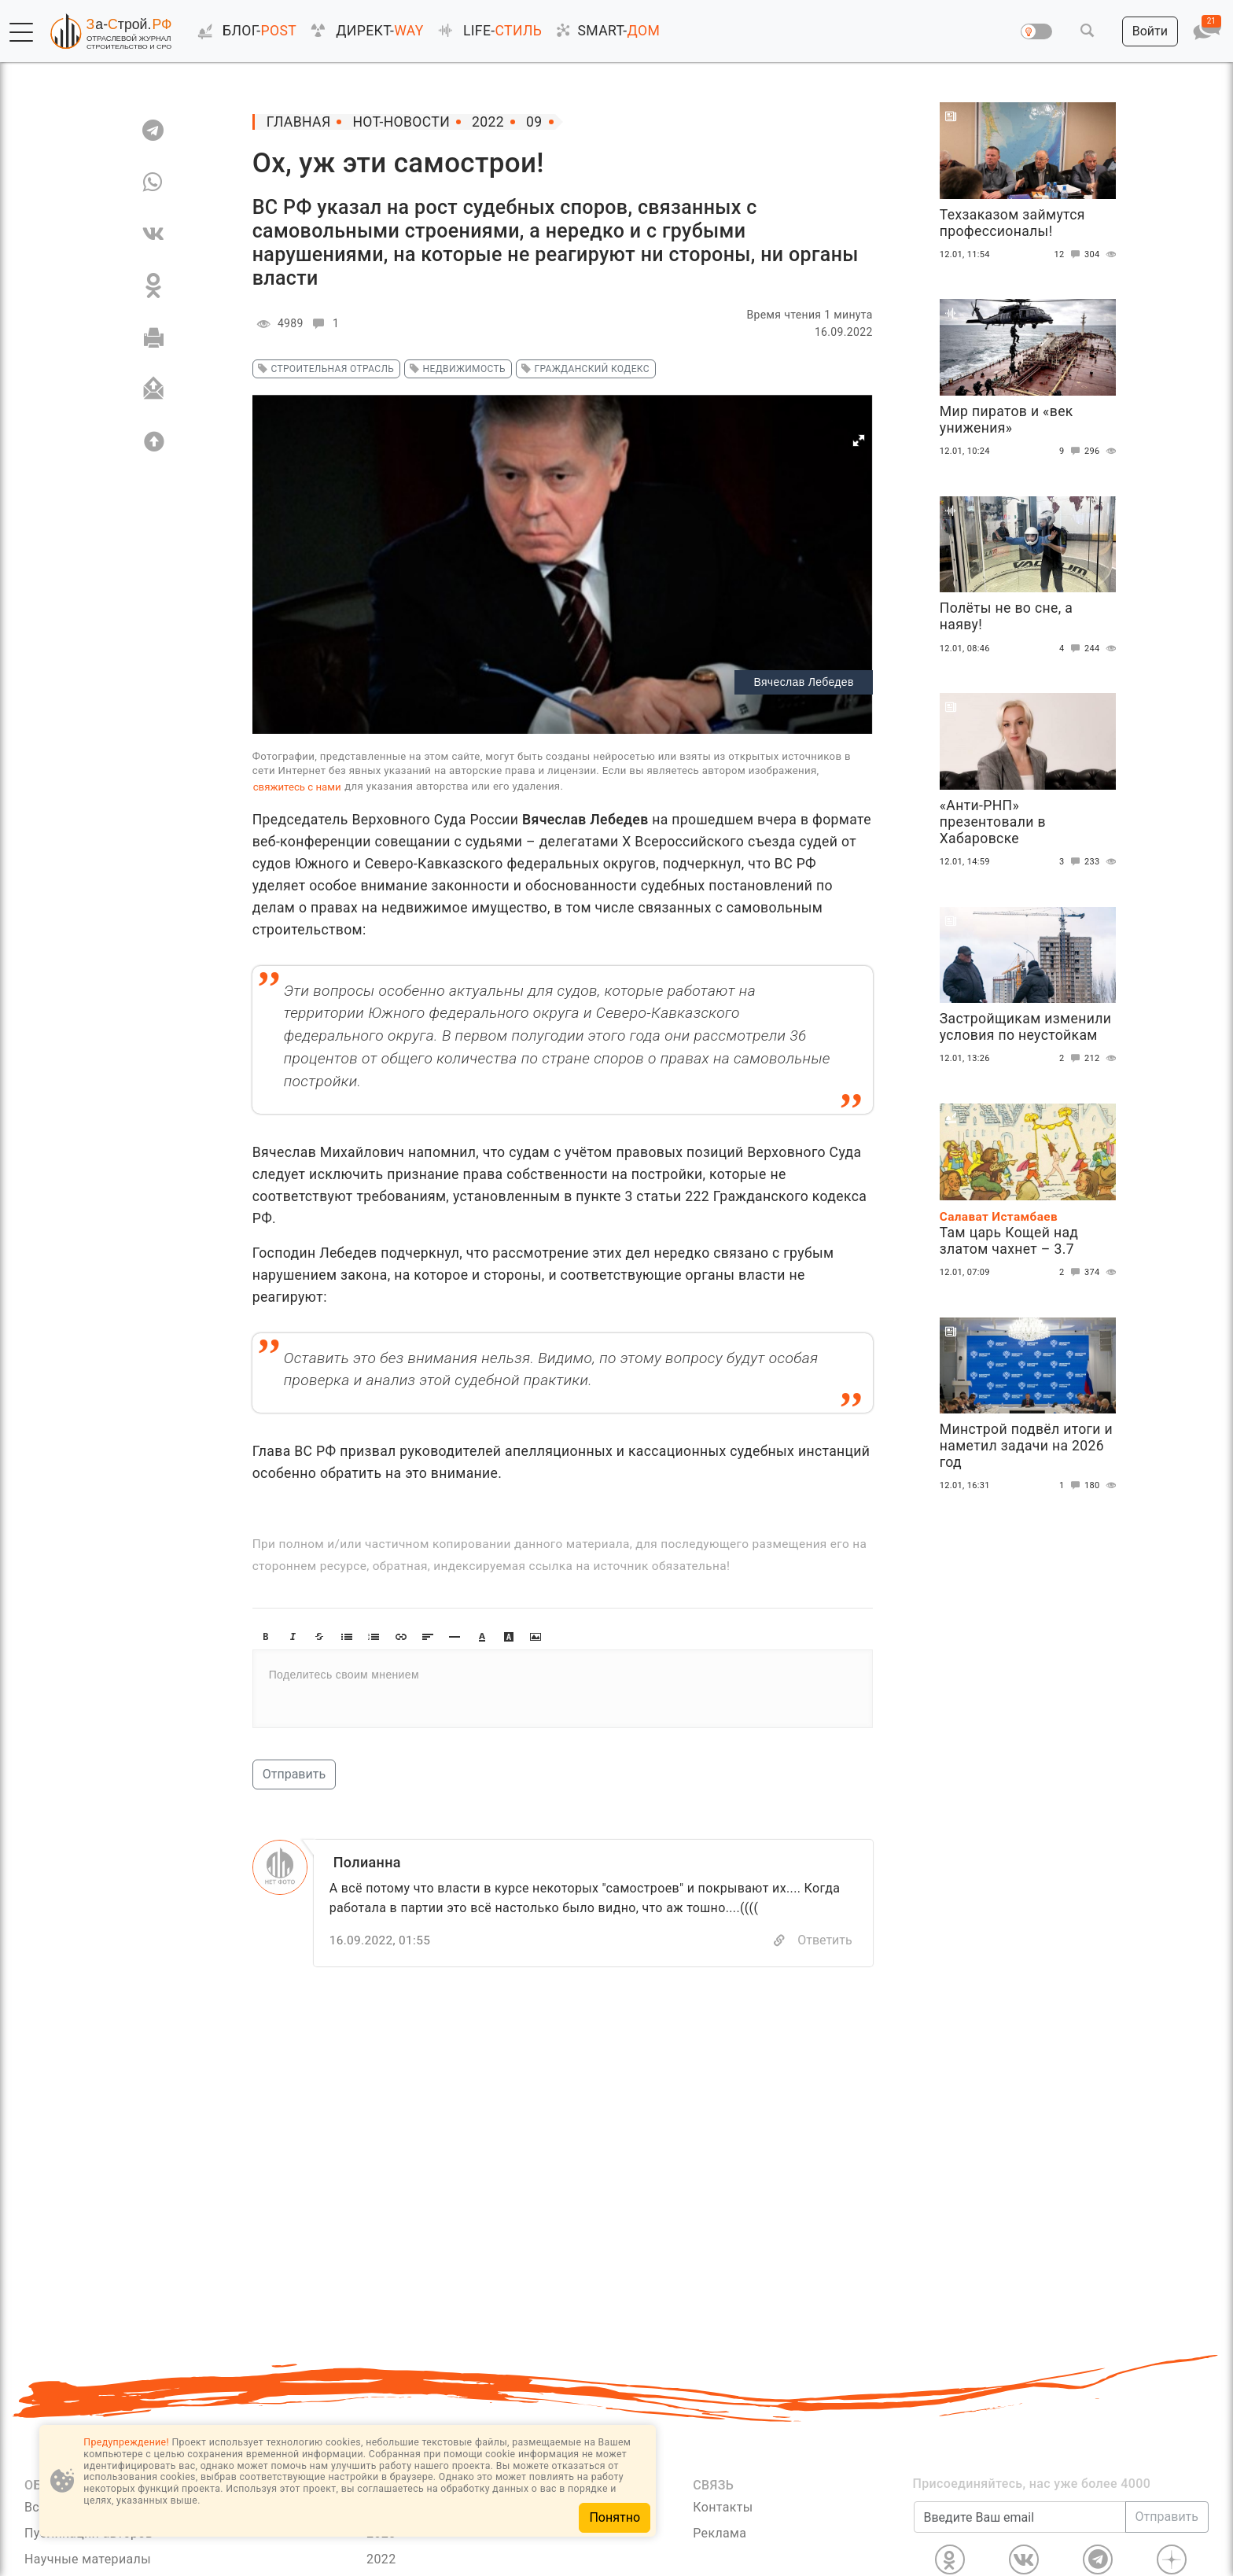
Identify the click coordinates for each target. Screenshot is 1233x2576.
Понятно (614, 2517)
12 (1069, 255)
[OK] (153, 285)
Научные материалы (87, 2559)
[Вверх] (153, 441)
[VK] (153, 233)
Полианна (367, 1862)
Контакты (723, 2507)
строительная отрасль (323, 368)
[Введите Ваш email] (1020, 2517)
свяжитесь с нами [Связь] (297, 787)
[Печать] (153, 337)
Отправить (294, 1774)
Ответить (824, 1940)
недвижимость (455, 368)
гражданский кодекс (583, 368)
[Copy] (779, 1941)
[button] (21, 32)
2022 (381, 2559)
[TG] (153, 129)
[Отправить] (153, 389)
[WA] (153, 181)
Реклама (719, 2533)
